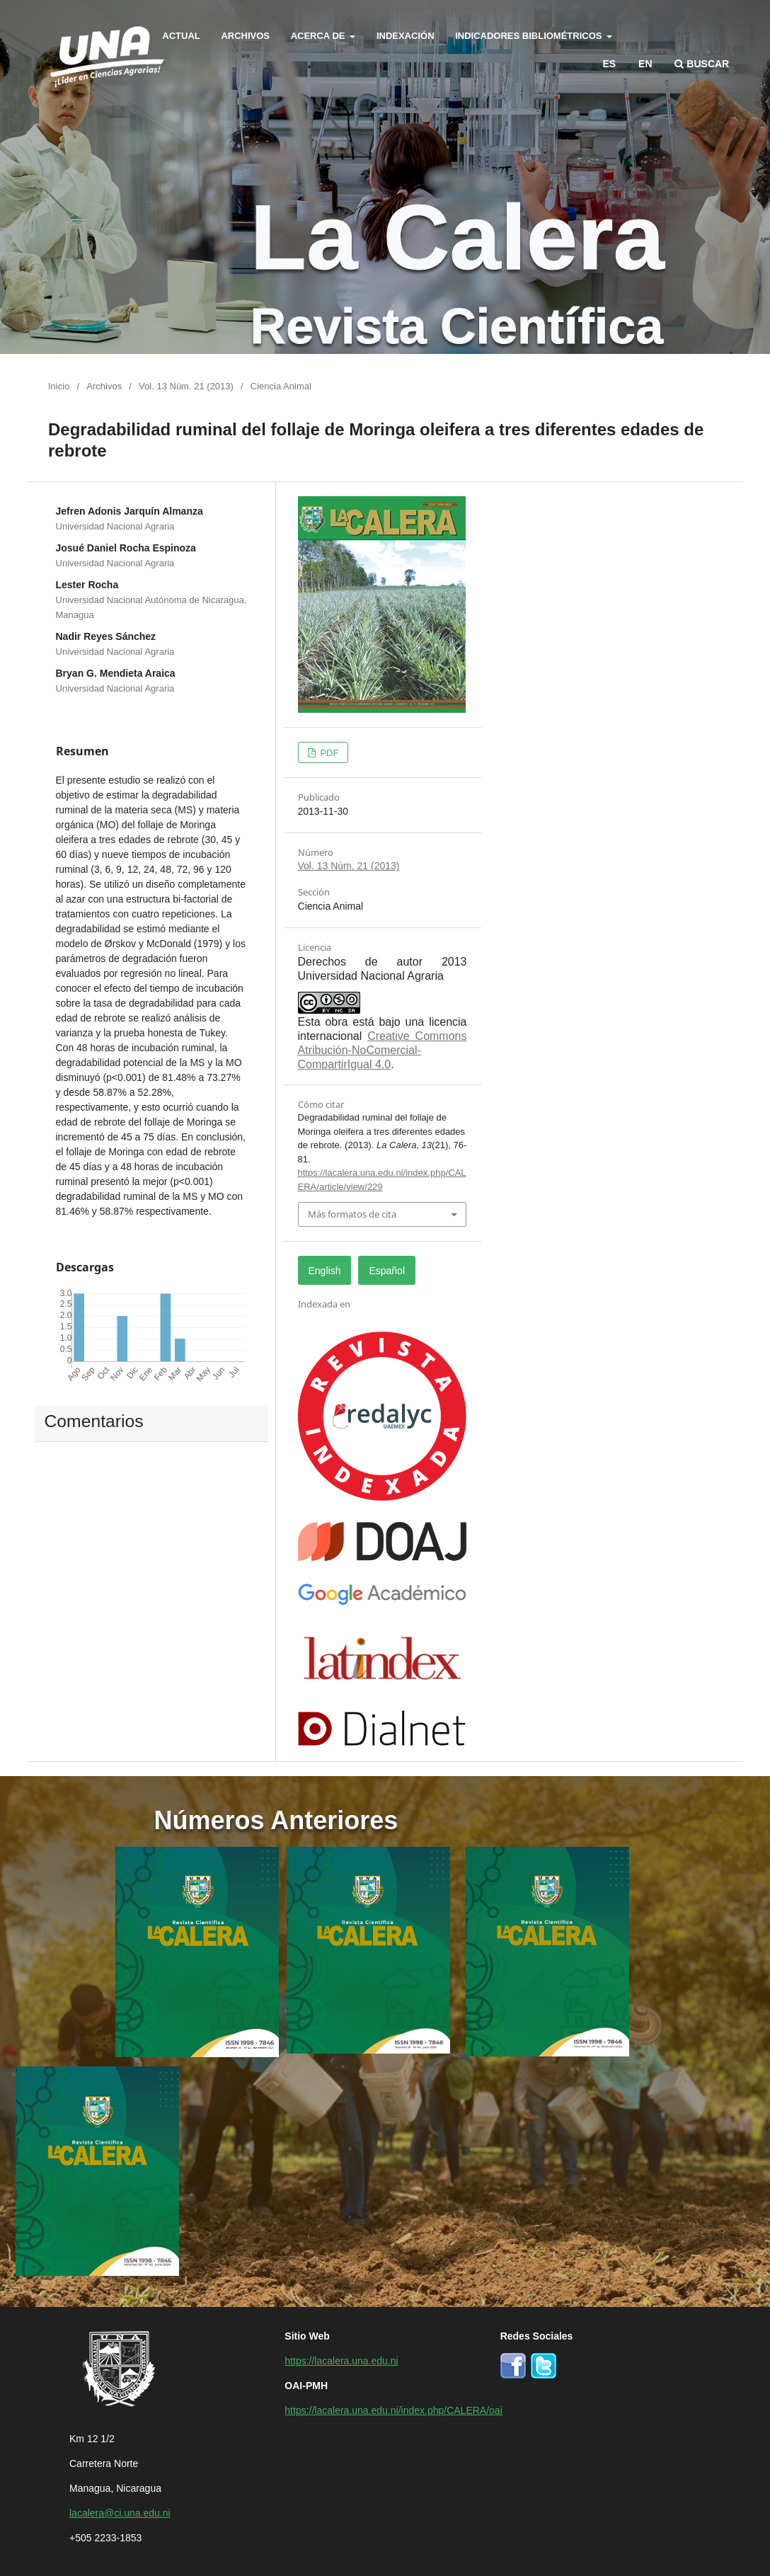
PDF (328, 752)
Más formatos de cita (352, 1214)
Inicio (58, 385)
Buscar (701, 63)
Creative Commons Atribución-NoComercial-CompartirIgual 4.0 (382, 1049)
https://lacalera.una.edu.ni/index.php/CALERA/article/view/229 (382, 1179)
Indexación (406, 35)
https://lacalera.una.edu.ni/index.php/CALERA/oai (393, 2410)
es (609, 63)
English (325, 1270)
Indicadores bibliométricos (529, 35)
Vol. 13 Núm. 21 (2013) (186, 385)
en (645, 63)
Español (387, 1270)
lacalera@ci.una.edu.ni (120, 2512)
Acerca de (319, 35)
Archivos (245, 35)
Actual (181, 35)
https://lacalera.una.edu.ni (341, 2360)
